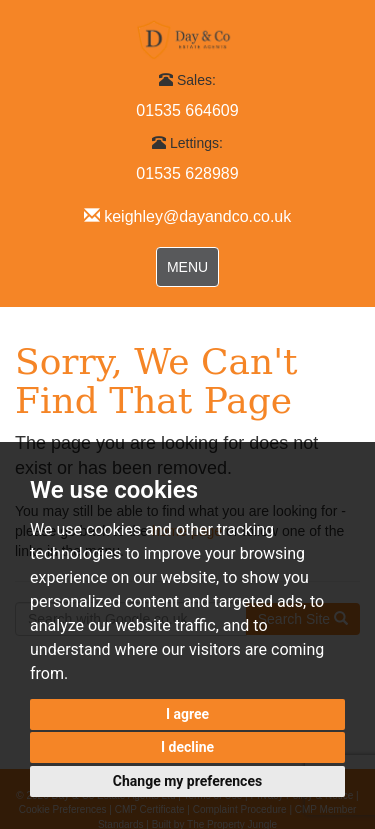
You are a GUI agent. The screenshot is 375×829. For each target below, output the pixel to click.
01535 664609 (187, 110)
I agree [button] (187, 714)
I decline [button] (187, 747)
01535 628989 (187, 173)
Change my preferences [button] (187, 781)
